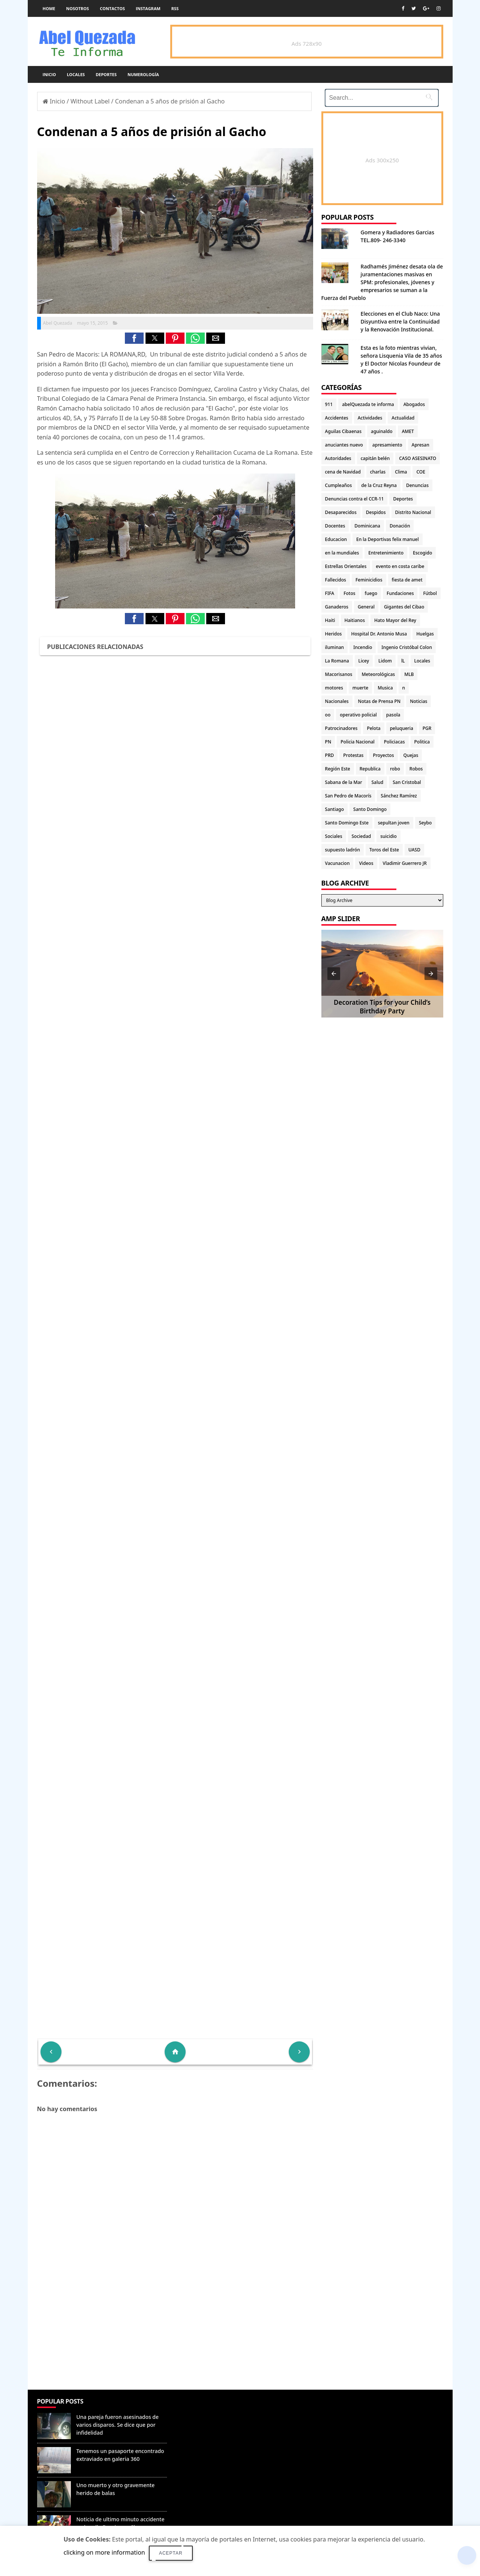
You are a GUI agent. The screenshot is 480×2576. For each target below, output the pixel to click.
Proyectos (383, 755)
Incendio (362, 647)
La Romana (337, 661)
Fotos (349, 593)
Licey (363, 661)
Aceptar (171, 2553)
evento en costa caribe (400, 566)
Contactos (112, 8)
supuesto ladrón (342, 850)
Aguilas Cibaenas (343, 431)
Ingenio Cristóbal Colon (406, 647)
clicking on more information (104, 2552)
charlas (378, 472)
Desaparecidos (341, 512)
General (366, 607)
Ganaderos (336, 607)
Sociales (333, 836)
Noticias (418, 701)
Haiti (330, 620)
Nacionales (337, 701)
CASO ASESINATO (417, 458)
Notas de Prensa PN (379, 701)
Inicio (49, 74)
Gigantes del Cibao (404, 607)
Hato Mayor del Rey (395, 620)
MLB (409, 674)
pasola (393, 715)
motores (334, 688)
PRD (329, 755)
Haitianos (355, 620)
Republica (370, 769)
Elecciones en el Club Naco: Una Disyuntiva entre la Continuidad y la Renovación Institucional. (400, 321)
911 (329, 404)
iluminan (334, 647)
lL (403, 661)
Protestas (353, 755)
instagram (148, 8)
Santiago (334, 809)
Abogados (414, 404)
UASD (414, 850)
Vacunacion (337, 863)
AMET (408, 431)
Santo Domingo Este (347, 823)
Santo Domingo (370, 809)
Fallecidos (335, 580)
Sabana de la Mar (343, 782)
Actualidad (403, 418)
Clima (401, 472)
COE (420, 472)
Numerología (143, 74)
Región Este (337, 769)
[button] (134, 338)
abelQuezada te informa (368, 404)
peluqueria (401, 728)
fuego (371, 593)
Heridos (333, 634)
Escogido (422, 553)
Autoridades (338, 458)
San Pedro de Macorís (348, 796)
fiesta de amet (407, 580)
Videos (366, 863)
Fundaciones (400, 593)
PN (328, 742)
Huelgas (425, 634)
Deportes (106, 74)
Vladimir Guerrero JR (405, 863)
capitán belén (375, 458)
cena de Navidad (343, 472)
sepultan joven (394, 823)
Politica (422, 742)
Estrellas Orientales (346, 566)
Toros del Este (384, 850)
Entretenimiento (386, 553)
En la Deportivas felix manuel (387, 539)
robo (395, 769)
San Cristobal (407, 782)
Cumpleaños (338, 485)
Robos (416, 769)
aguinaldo (381, 431)
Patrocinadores (341, 728)
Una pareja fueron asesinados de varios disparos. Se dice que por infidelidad (117, 2424)
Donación (400, 526)
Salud (378, 782)
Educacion (336, 539)
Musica (385, 688)
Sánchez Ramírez (399, 796)
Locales (76, 74)
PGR (427, 728)
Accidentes (336, 418)
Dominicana (367, 526)
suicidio (388, 836)
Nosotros (77, 8)
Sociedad (361, 836)
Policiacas (394, 742)
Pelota (373, 728)
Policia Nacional (357, 742)
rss (174, 8)
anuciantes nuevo (344, 445)
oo (328, 715)
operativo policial (358, 715)
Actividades (370, 418)
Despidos (376, 512)
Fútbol (429, 593)
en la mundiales (342, 553)
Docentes (335, 526)
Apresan (420, 445)
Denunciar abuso (204, 2408)
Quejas (411, 755)
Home (49, 8)
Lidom (385, 661)
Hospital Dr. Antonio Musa (379, 634)
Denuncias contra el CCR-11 (354, 499)
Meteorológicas (378, 674)
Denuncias (417, 485)
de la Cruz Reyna (379, 485)
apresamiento (387, 445)
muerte (360, 688)
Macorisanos (338, 674)
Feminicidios (369, 580)
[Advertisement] (175, 2335)
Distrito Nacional (413, 512)
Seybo (425, 823)
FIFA (329, 593)
